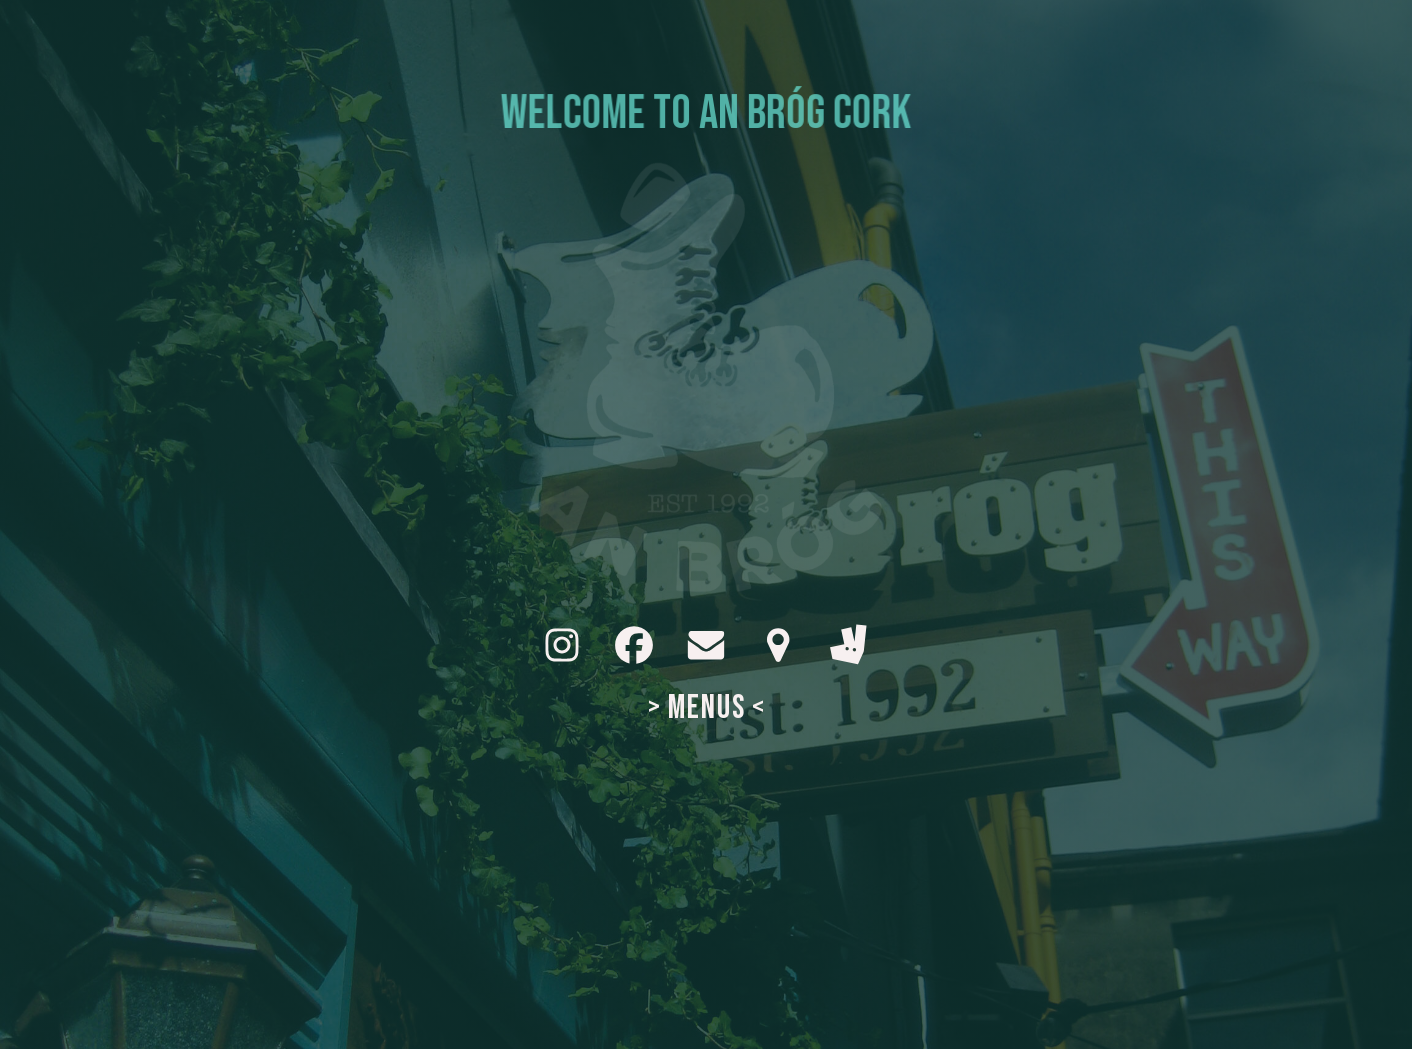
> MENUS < (707, 708)
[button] (562, 645)
